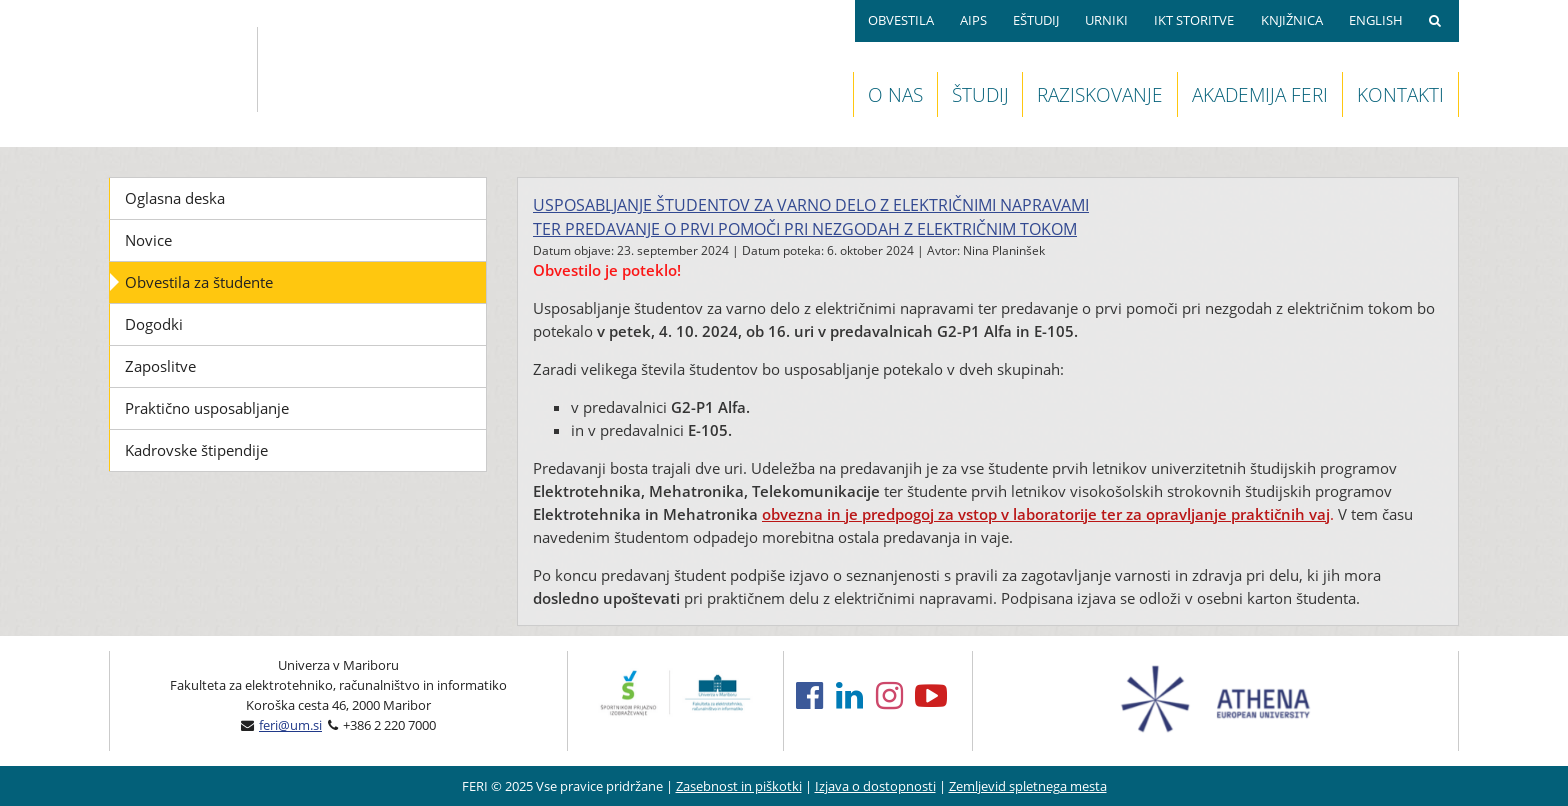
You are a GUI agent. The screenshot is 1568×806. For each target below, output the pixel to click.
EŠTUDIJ (1036, 20)
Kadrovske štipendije (196, 450)
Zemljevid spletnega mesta (1028, 786)
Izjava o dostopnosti (875, 786)
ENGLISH (1376, 20)
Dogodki (154, 324)
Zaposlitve (160, 366)
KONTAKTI (1400, 94)
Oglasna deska (175, 198)
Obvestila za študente (199, 282)
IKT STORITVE (1194, 20)
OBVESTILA (901, 20)
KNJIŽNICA (1292, 20)
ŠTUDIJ (980, 94)
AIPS (973, 20)
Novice (148, 240)
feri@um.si (290, 725)
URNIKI (1106, 20)
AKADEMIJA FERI (1260, 94)
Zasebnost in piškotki (739, 786)
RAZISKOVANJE (1100, 94)
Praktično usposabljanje (207, 408)
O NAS (895, 94)
